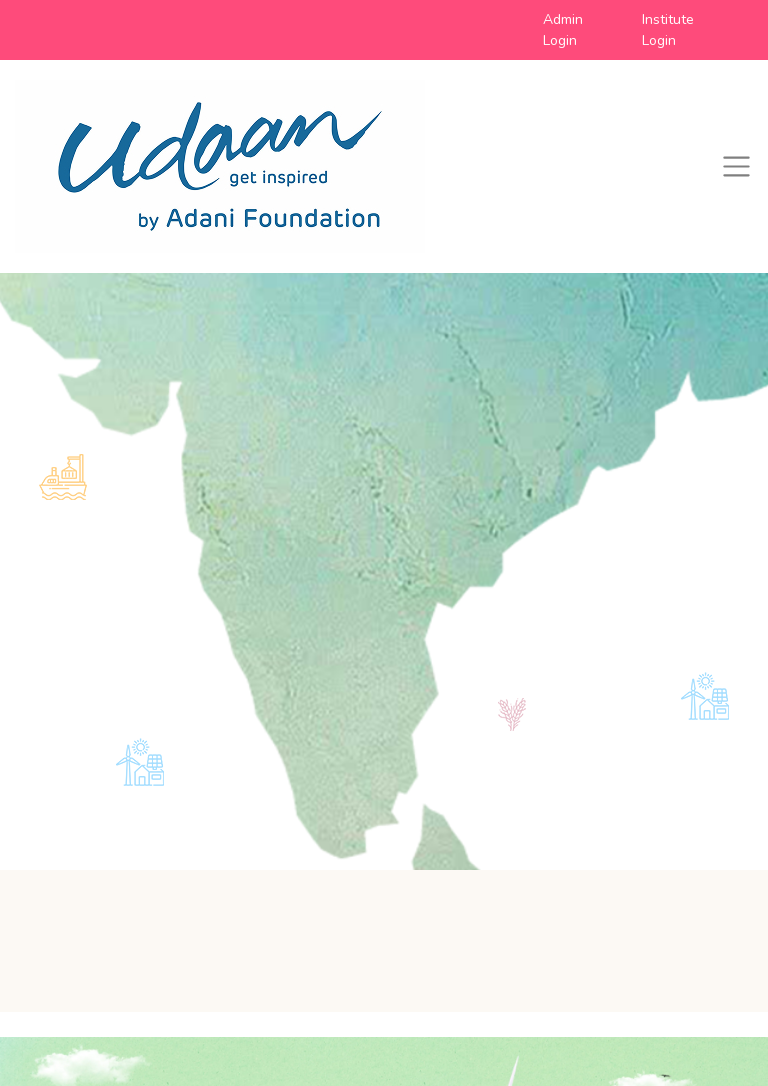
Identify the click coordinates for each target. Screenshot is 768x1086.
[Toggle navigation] (736, 166)
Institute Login (668, 30)
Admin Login (563, 30)
